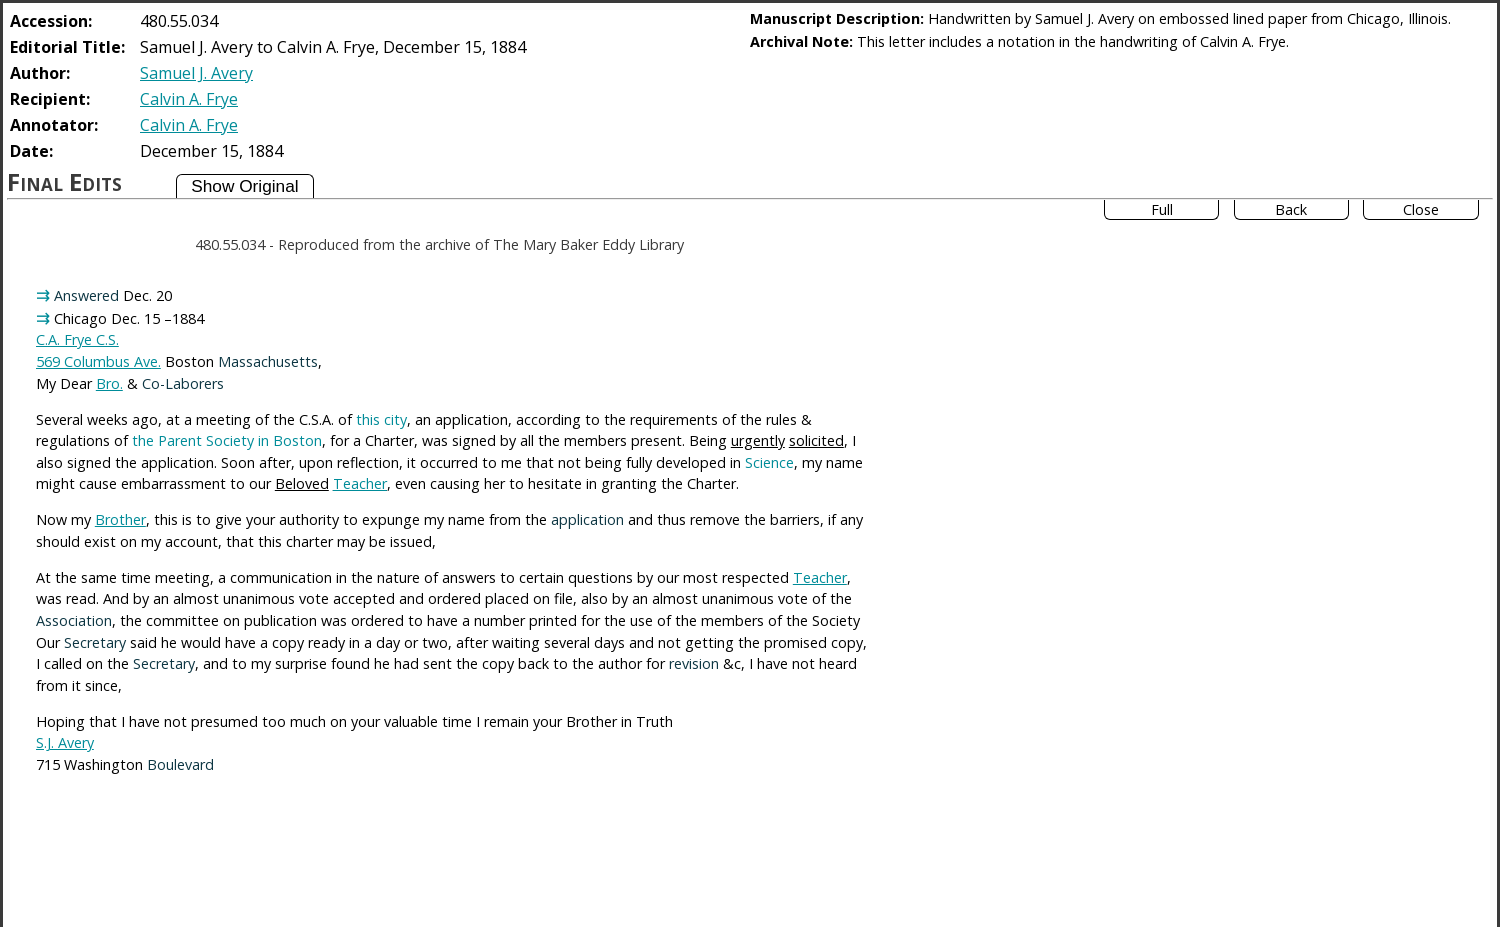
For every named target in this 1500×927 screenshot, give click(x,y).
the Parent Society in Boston (227, 440)
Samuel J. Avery (196, 73)
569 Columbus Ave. (98, 361)
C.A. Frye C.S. (77, 339)
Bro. (109, 383)
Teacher (360, 483)
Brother (120, 519)
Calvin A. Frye (189, 99)
